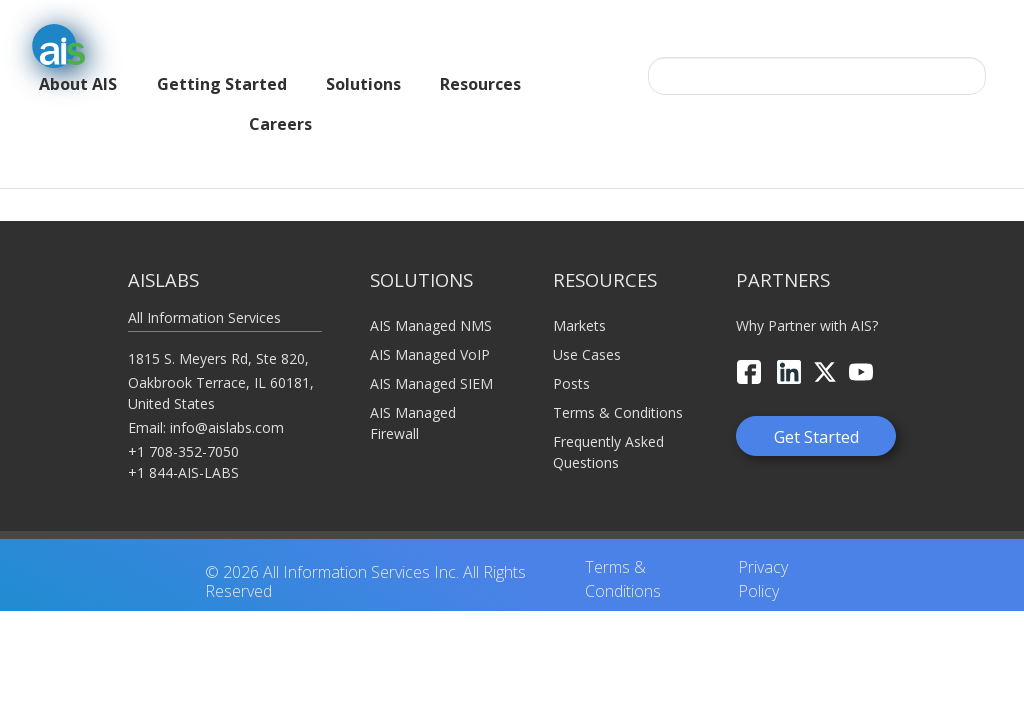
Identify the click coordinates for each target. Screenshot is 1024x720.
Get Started (816, 417)
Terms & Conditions (618, 392)
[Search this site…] (817, 76)
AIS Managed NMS (431, 305)
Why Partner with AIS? (807, 305)
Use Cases (587, 334)
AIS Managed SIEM (431, 363)
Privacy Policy (763, 560)
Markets (579, 305)
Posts (571, 363)
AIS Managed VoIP (430, 334)
